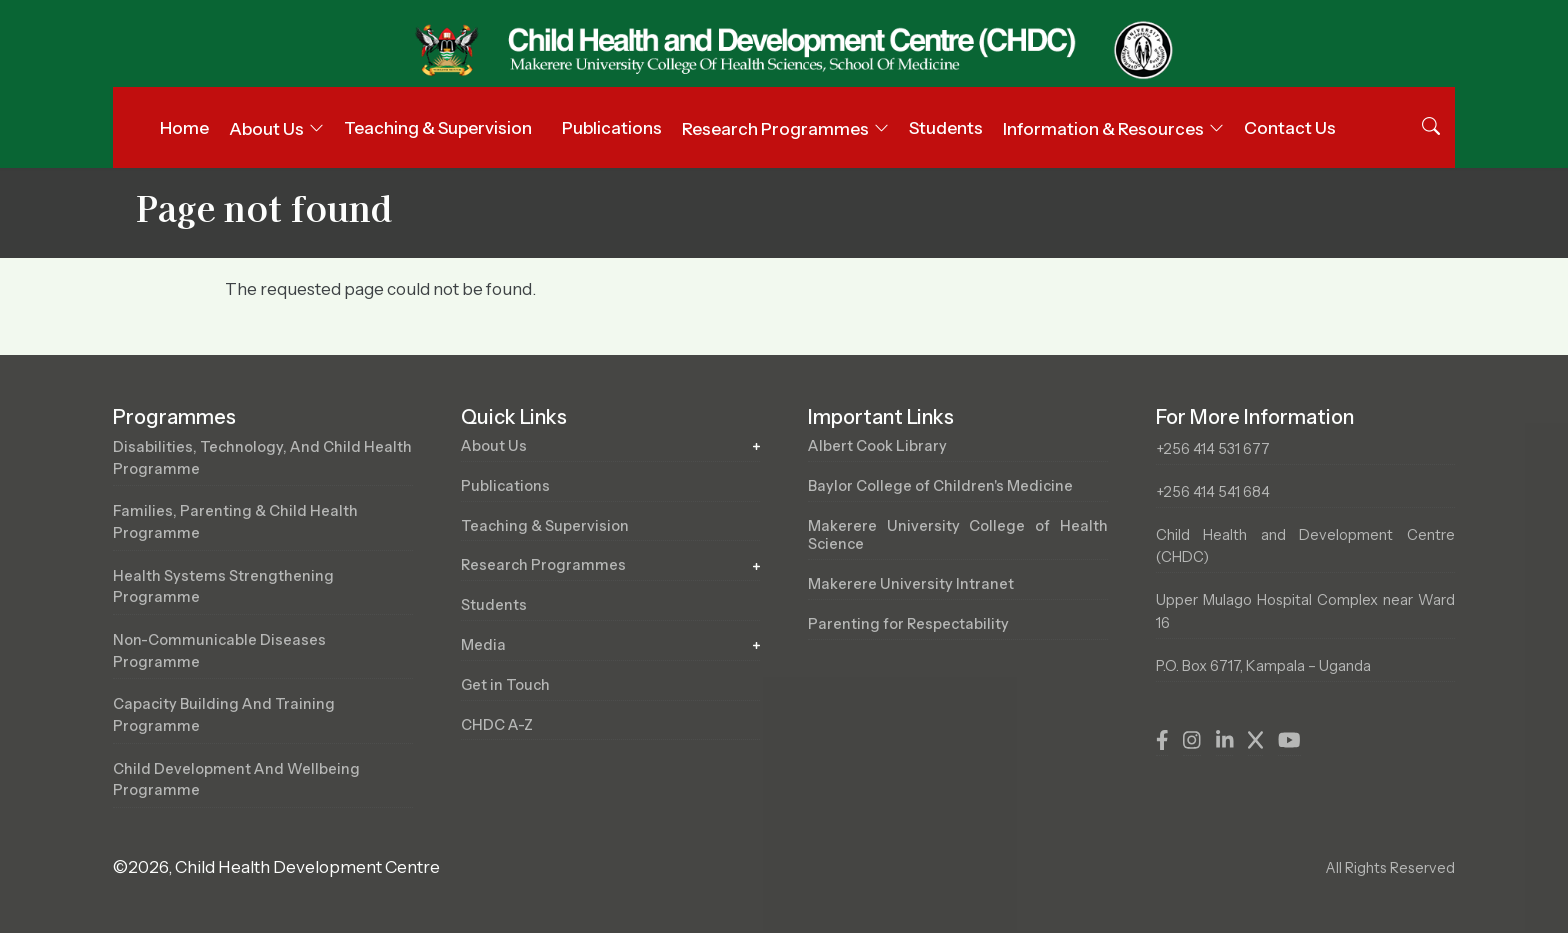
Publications (612, 128)
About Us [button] (266, 129)
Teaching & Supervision (438, 128)
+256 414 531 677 (1213, 449)
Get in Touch (505, 685)
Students (946, 128)
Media (483, 645)
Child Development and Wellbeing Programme (236, 780)
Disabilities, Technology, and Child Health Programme (262, 458)
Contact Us (1290, 128)
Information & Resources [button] (1103, 129)
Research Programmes (543, 565)
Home (184, 128)
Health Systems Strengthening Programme (223, 587)
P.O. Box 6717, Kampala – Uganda (1263, 666)
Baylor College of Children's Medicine (940, 486)
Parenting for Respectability (908, 624)
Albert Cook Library (877, 446)
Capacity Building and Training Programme (224, 715)
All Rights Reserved (1390, 868)
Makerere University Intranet (911, 584)
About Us (494, 446)
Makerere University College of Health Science (958, 535)
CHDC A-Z (497, 725)
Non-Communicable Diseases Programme (219, 651)
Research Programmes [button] (775, 129)
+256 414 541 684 (1213, 492)
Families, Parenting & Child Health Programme (235, 522)
